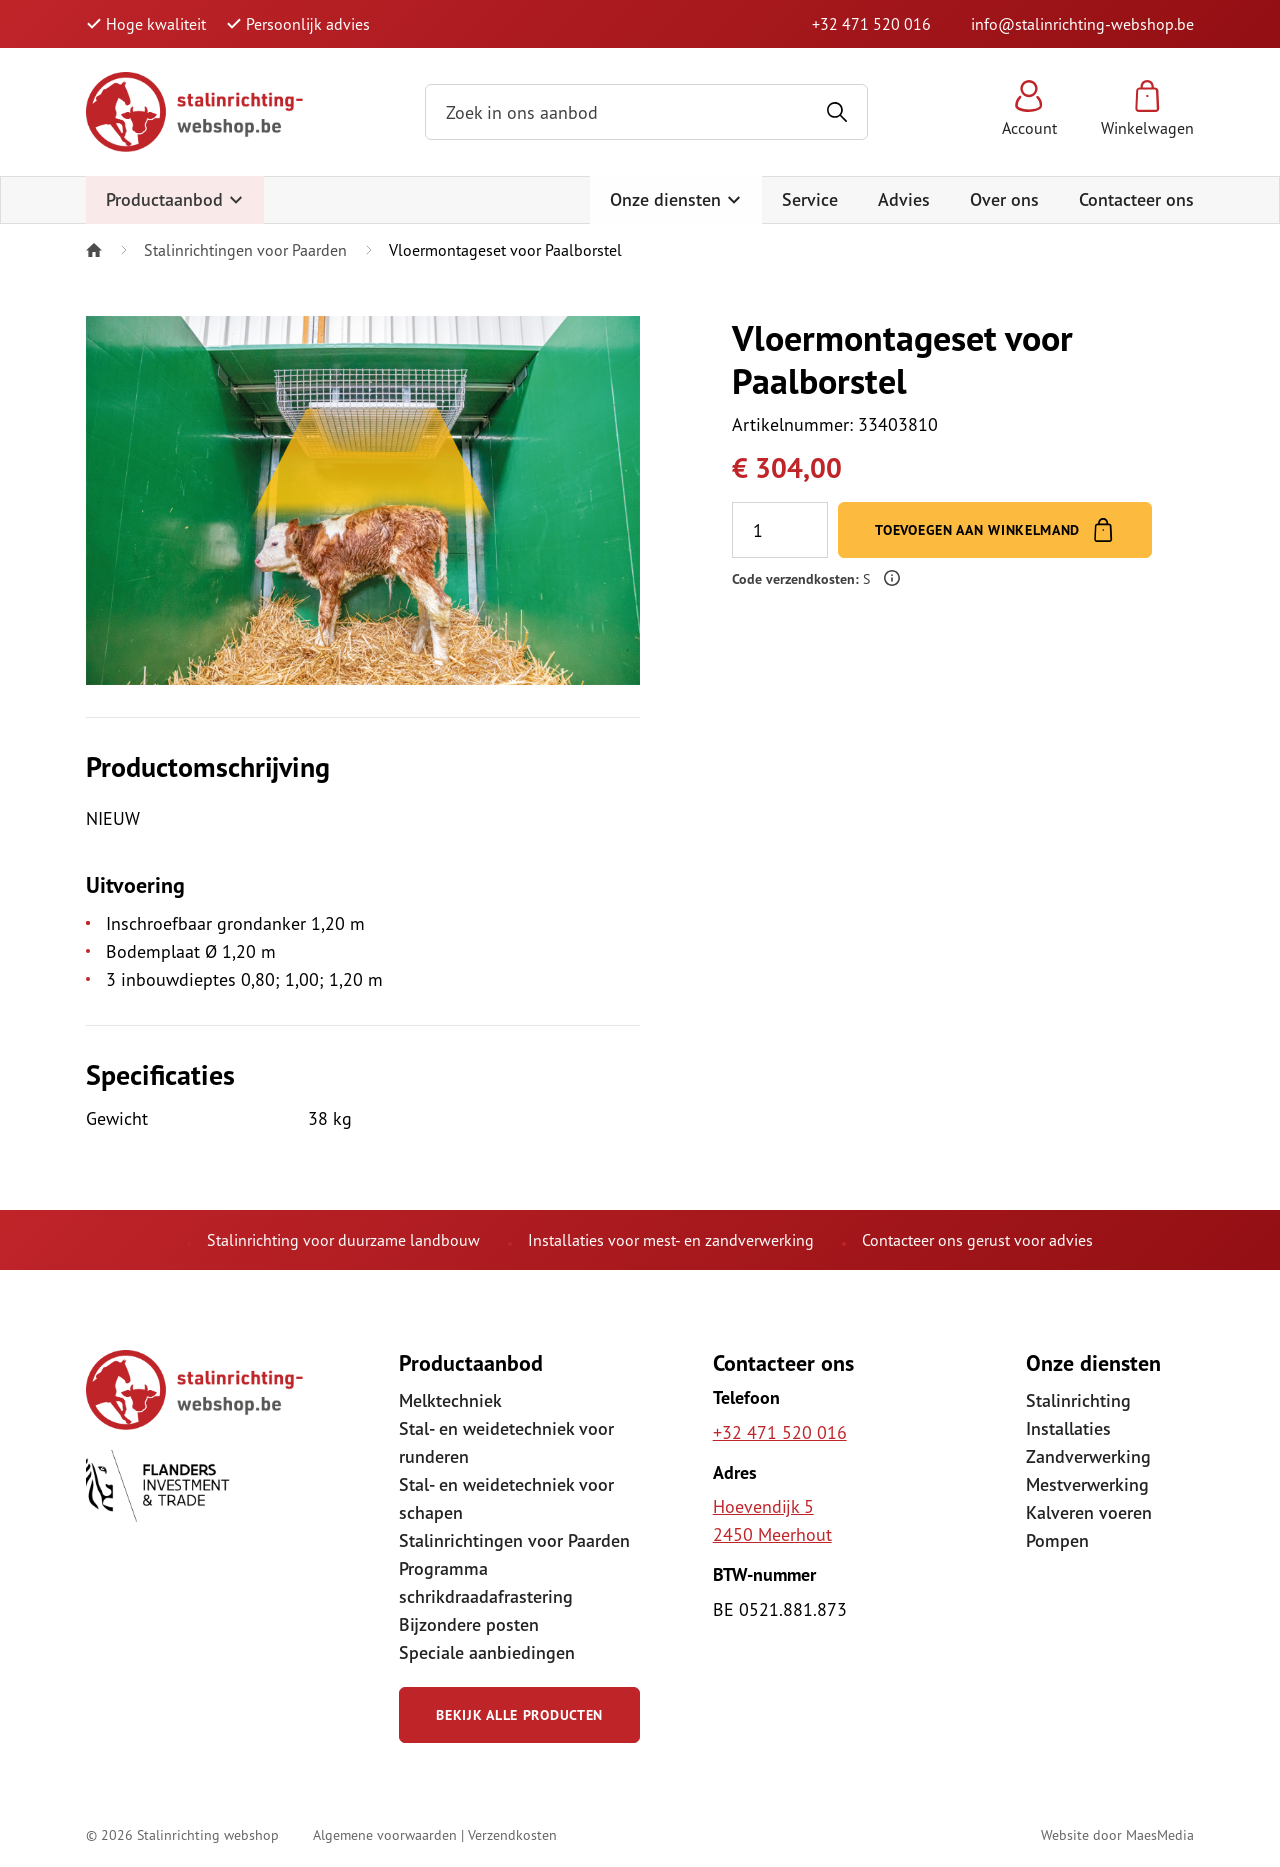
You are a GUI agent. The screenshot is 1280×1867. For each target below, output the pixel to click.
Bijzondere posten (469, 1624)
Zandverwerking (1088, 1456)
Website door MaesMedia (1117, 1834)
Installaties (1068, 1428)
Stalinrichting (1078, 1400)
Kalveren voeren (1089, 1512)
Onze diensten (676, 199)
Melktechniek (450, 1400)
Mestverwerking (1087, 1484)
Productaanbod (175, 199)
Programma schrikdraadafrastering (486, 1582)
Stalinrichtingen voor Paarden (245, 250)
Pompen (1057, 1540)
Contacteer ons (1136, 199)
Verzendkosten (512, 1834)
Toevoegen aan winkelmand (995, 530)
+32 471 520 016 (871, 24)
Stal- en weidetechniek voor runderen (506, 1442)
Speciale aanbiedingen (487, 1652)
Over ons (1004, 199)
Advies (904, 199)
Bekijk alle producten (519, 1715)
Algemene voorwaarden (385, 1834)
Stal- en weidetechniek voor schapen (506, 1498)
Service (810, 199)
